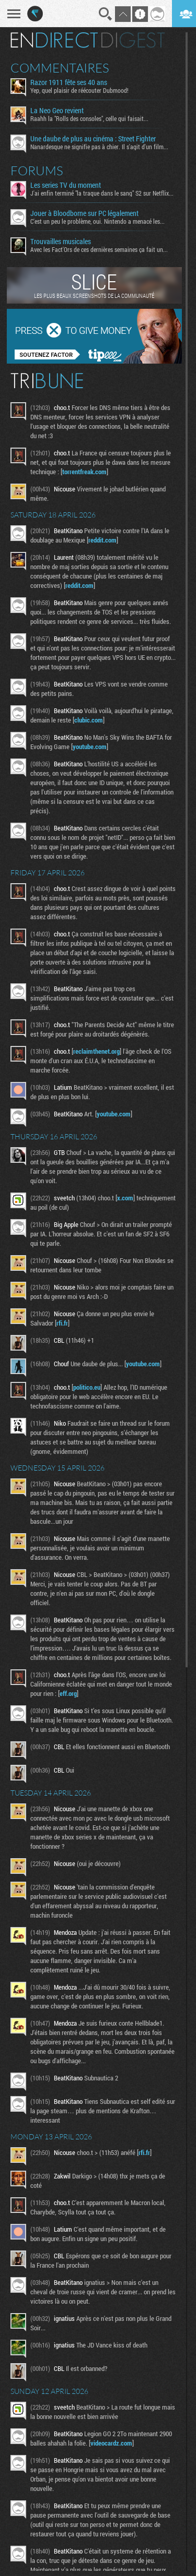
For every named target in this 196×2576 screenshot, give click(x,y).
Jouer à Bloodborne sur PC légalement (84, 213)
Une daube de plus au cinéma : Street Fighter (93, 139)
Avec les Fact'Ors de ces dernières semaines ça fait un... (99, 249)
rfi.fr (62, 1323)
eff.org (68, 1693)
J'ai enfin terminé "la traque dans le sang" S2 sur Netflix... (102, 193)
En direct (54, 40)
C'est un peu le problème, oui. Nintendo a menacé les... (97, 221)
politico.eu (86, 1387)
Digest (133, 40)
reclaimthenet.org (96, 1051)
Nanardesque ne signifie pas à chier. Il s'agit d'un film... (99, 146)
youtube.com (90, 746)
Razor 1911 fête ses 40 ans (68, 82)
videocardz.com (111, 2443)
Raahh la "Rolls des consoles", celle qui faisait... (89, 118)
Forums (36, 170)
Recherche (105, 14)
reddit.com (102, 540)
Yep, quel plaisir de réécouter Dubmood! (79, 90)
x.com (125, 1197)
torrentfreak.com (84, 471)
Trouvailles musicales (60, 241)
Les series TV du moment (65, 185)
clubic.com (88, 720)
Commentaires (59, 68)
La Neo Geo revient (57, 110)
